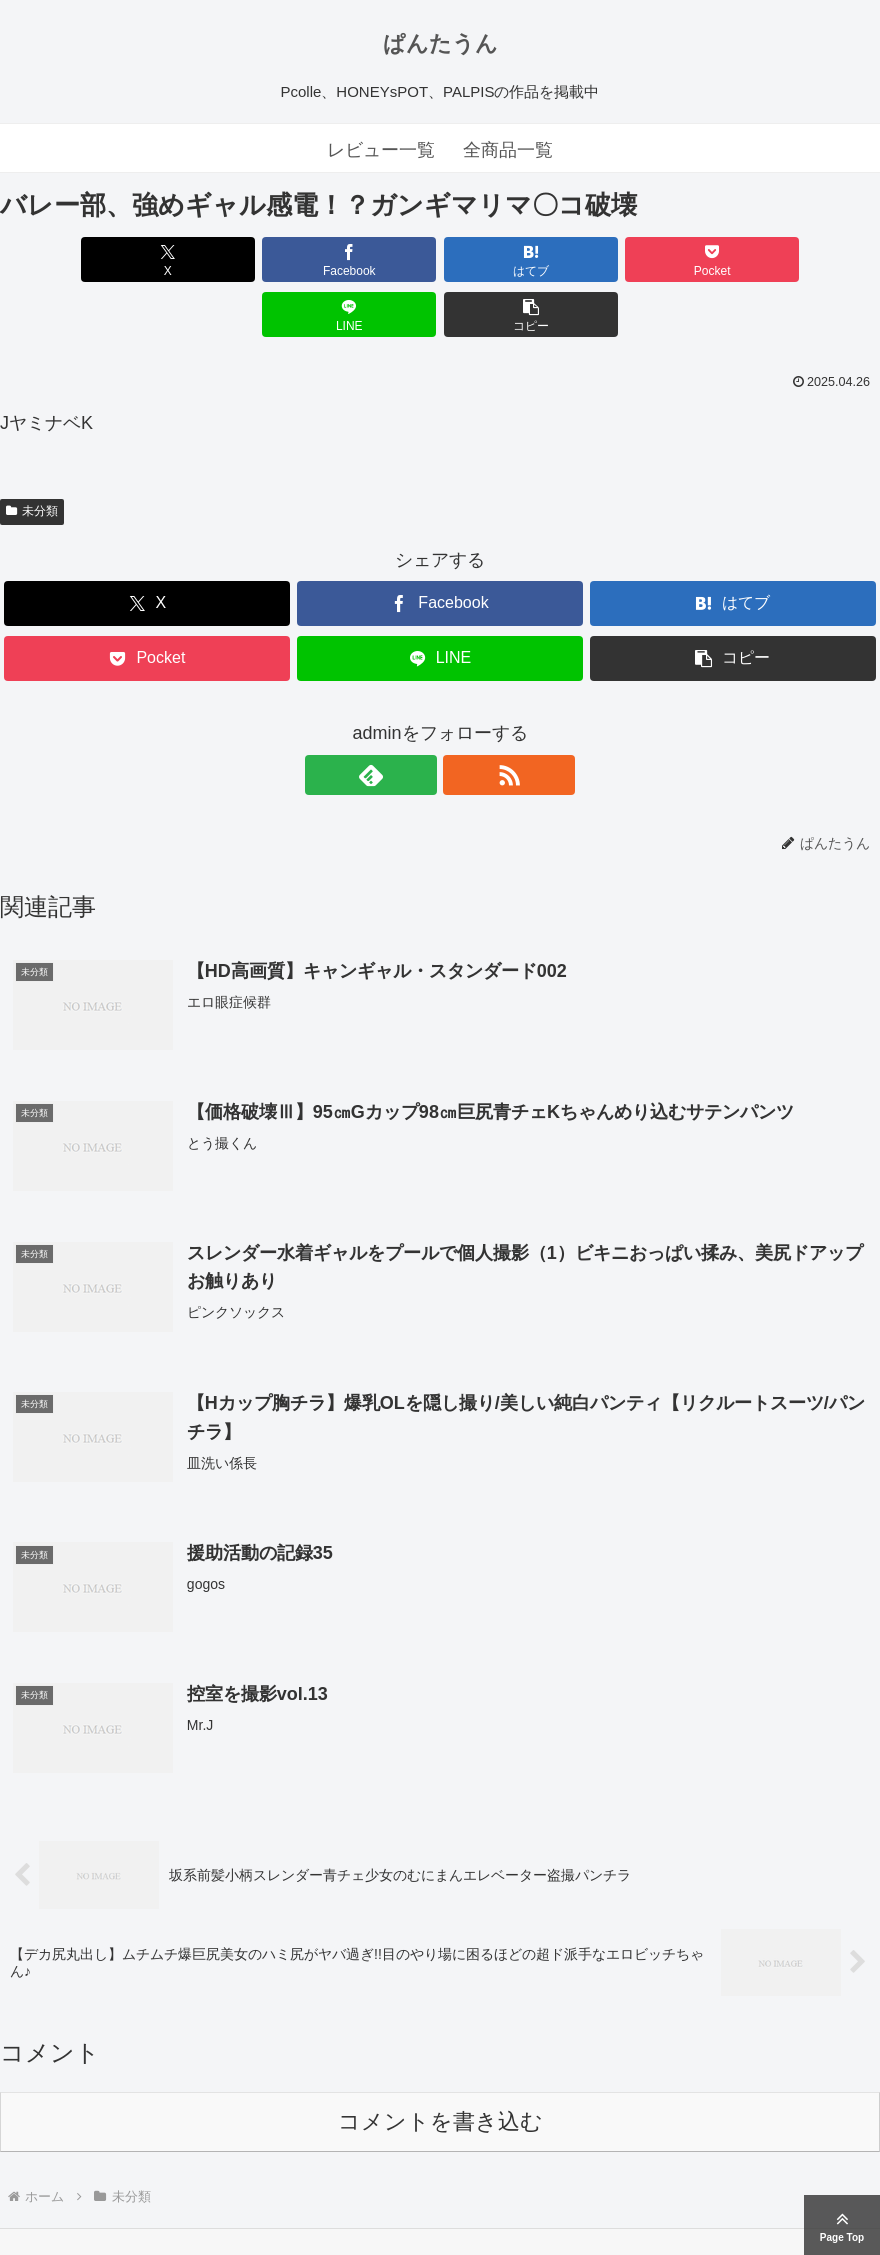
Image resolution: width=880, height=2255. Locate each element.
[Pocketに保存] (514, 259)
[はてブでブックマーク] (366, 259)
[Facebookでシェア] (218, 259)
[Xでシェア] (70, 259)
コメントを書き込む (440, 2069)
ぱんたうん (440, 43)
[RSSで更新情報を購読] (463, 720)
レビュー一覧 (381, 150)
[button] (809, 259)
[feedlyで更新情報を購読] (417, 720)
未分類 (32, 456)
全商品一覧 (508, 150)
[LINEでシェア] (661, 259)
